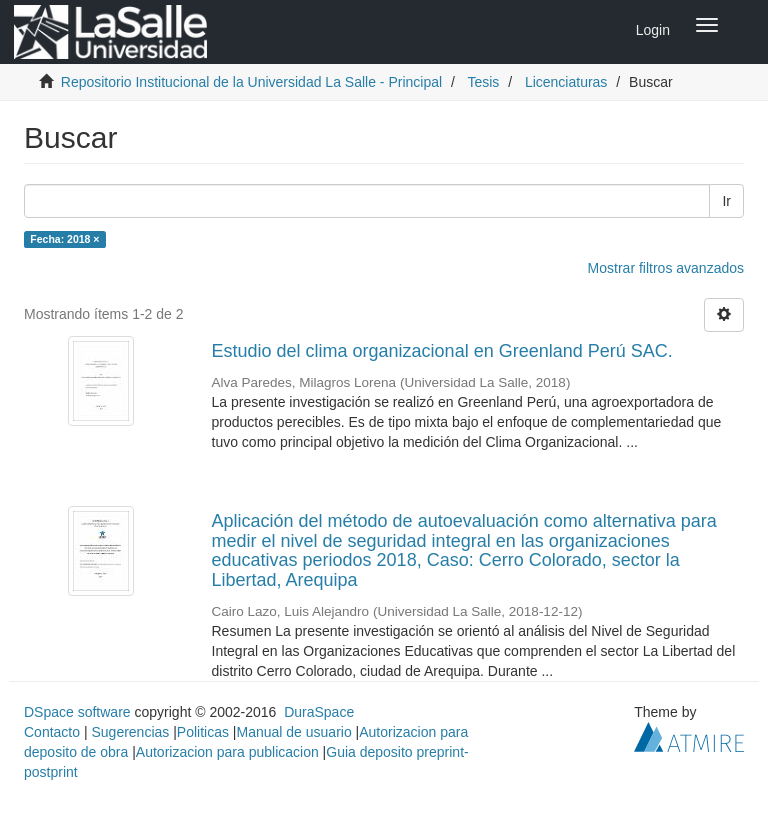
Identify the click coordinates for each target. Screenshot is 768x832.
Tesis (483, 82)
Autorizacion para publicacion (227, 752)
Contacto (52, 732)
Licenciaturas (566, 82)
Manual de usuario (294, 732)
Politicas (203, 732)
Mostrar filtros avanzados (666, 268)
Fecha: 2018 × (64, 239)
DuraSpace (319, 712)
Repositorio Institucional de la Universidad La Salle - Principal (251, 82)
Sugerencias (130, 732)
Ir (726, 201)
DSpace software (77, 712)
